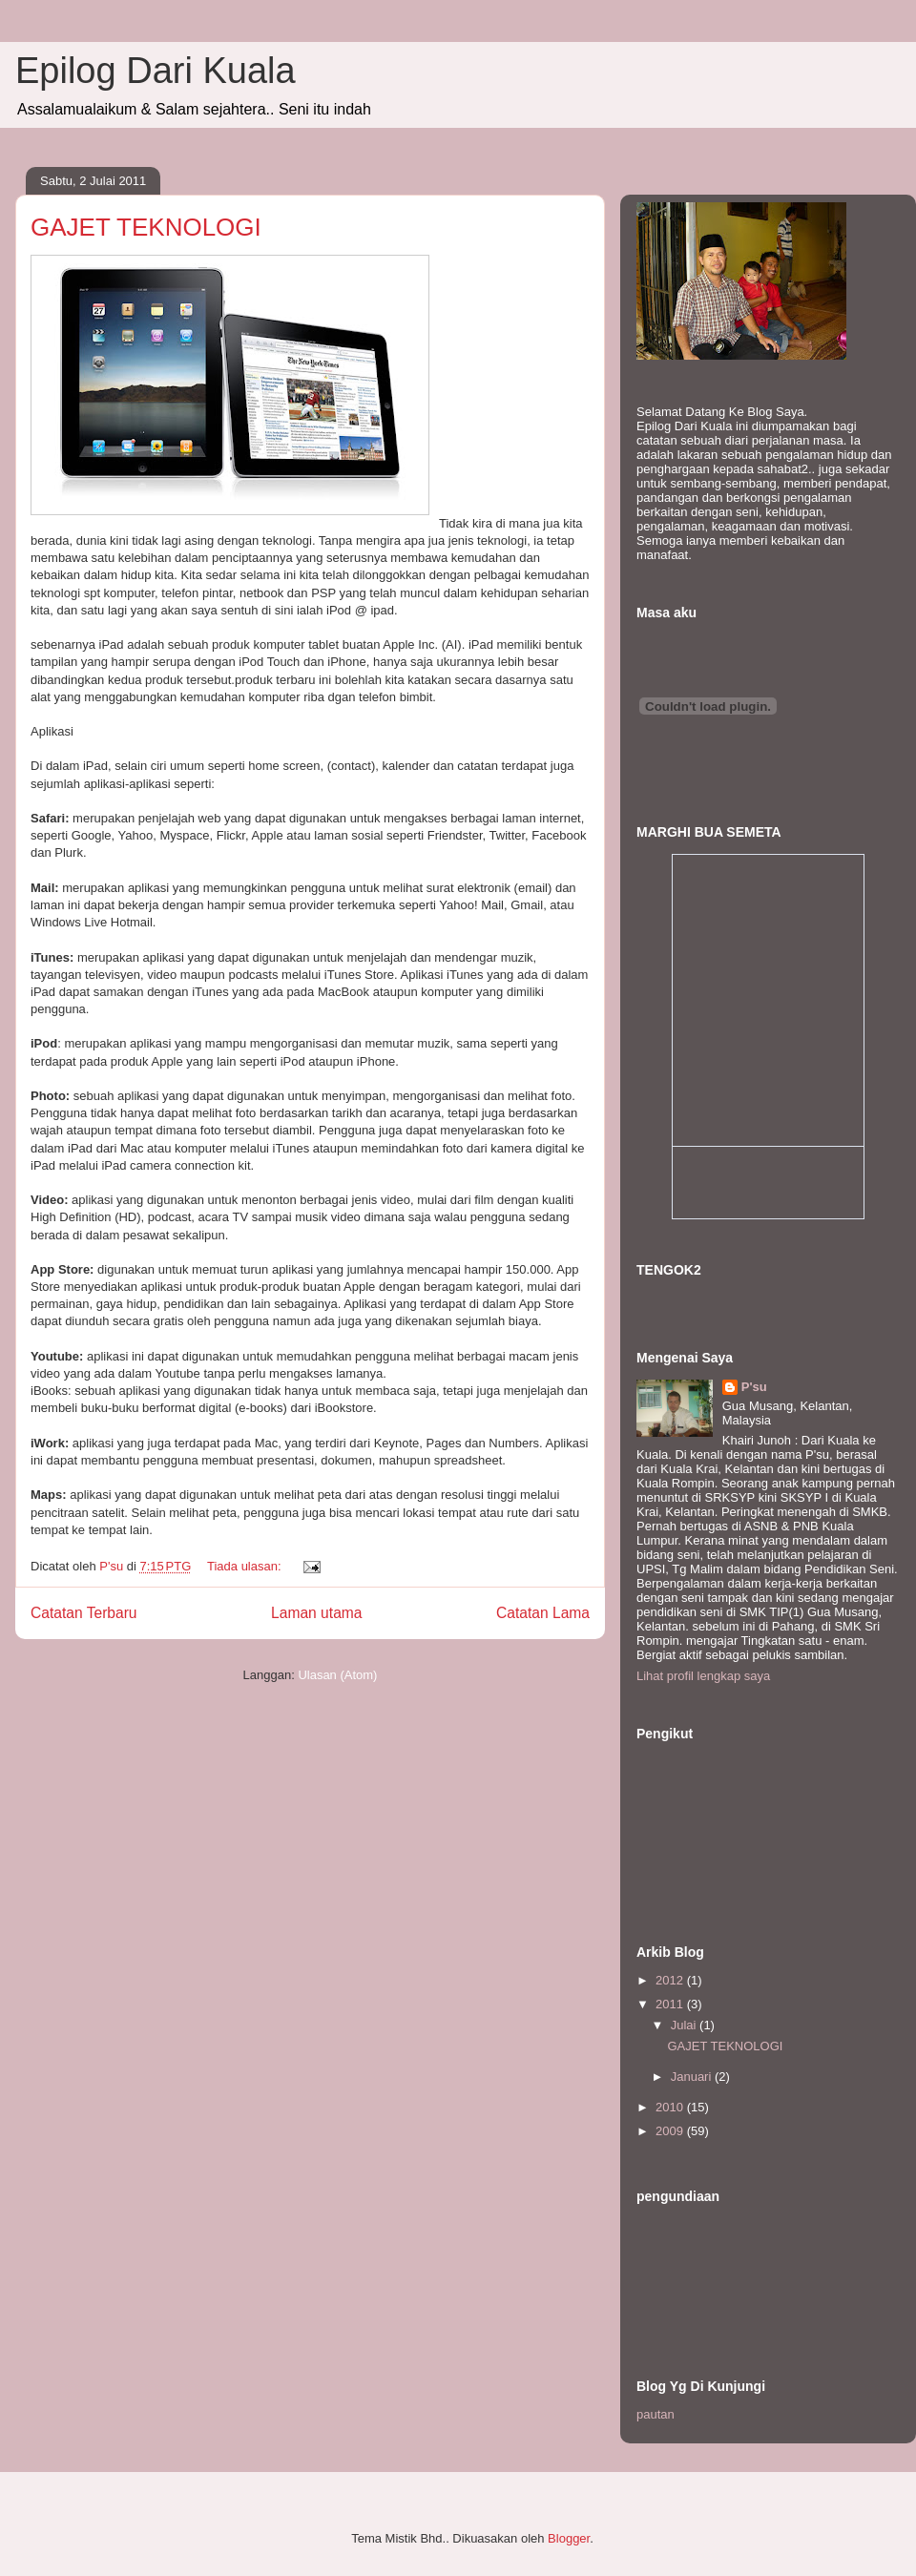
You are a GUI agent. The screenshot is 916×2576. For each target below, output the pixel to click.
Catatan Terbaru (84, 1613)
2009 (671, 2131)
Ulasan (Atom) (337, 1675)
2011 (671, 2004)
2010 (671, 2107)
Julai (685, 2025)
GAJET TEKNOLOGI (146, 227)
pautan (655, 2414)
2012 (671, 1980)
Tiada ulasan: (245, 1566)
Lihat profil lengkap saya (703, 1676)
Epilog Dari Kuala (155, 71)
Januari (693, 2076)
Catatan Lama (543, 1613)
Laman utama (316, 1613)
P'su (754, 1387)
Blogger (569, 2538)
